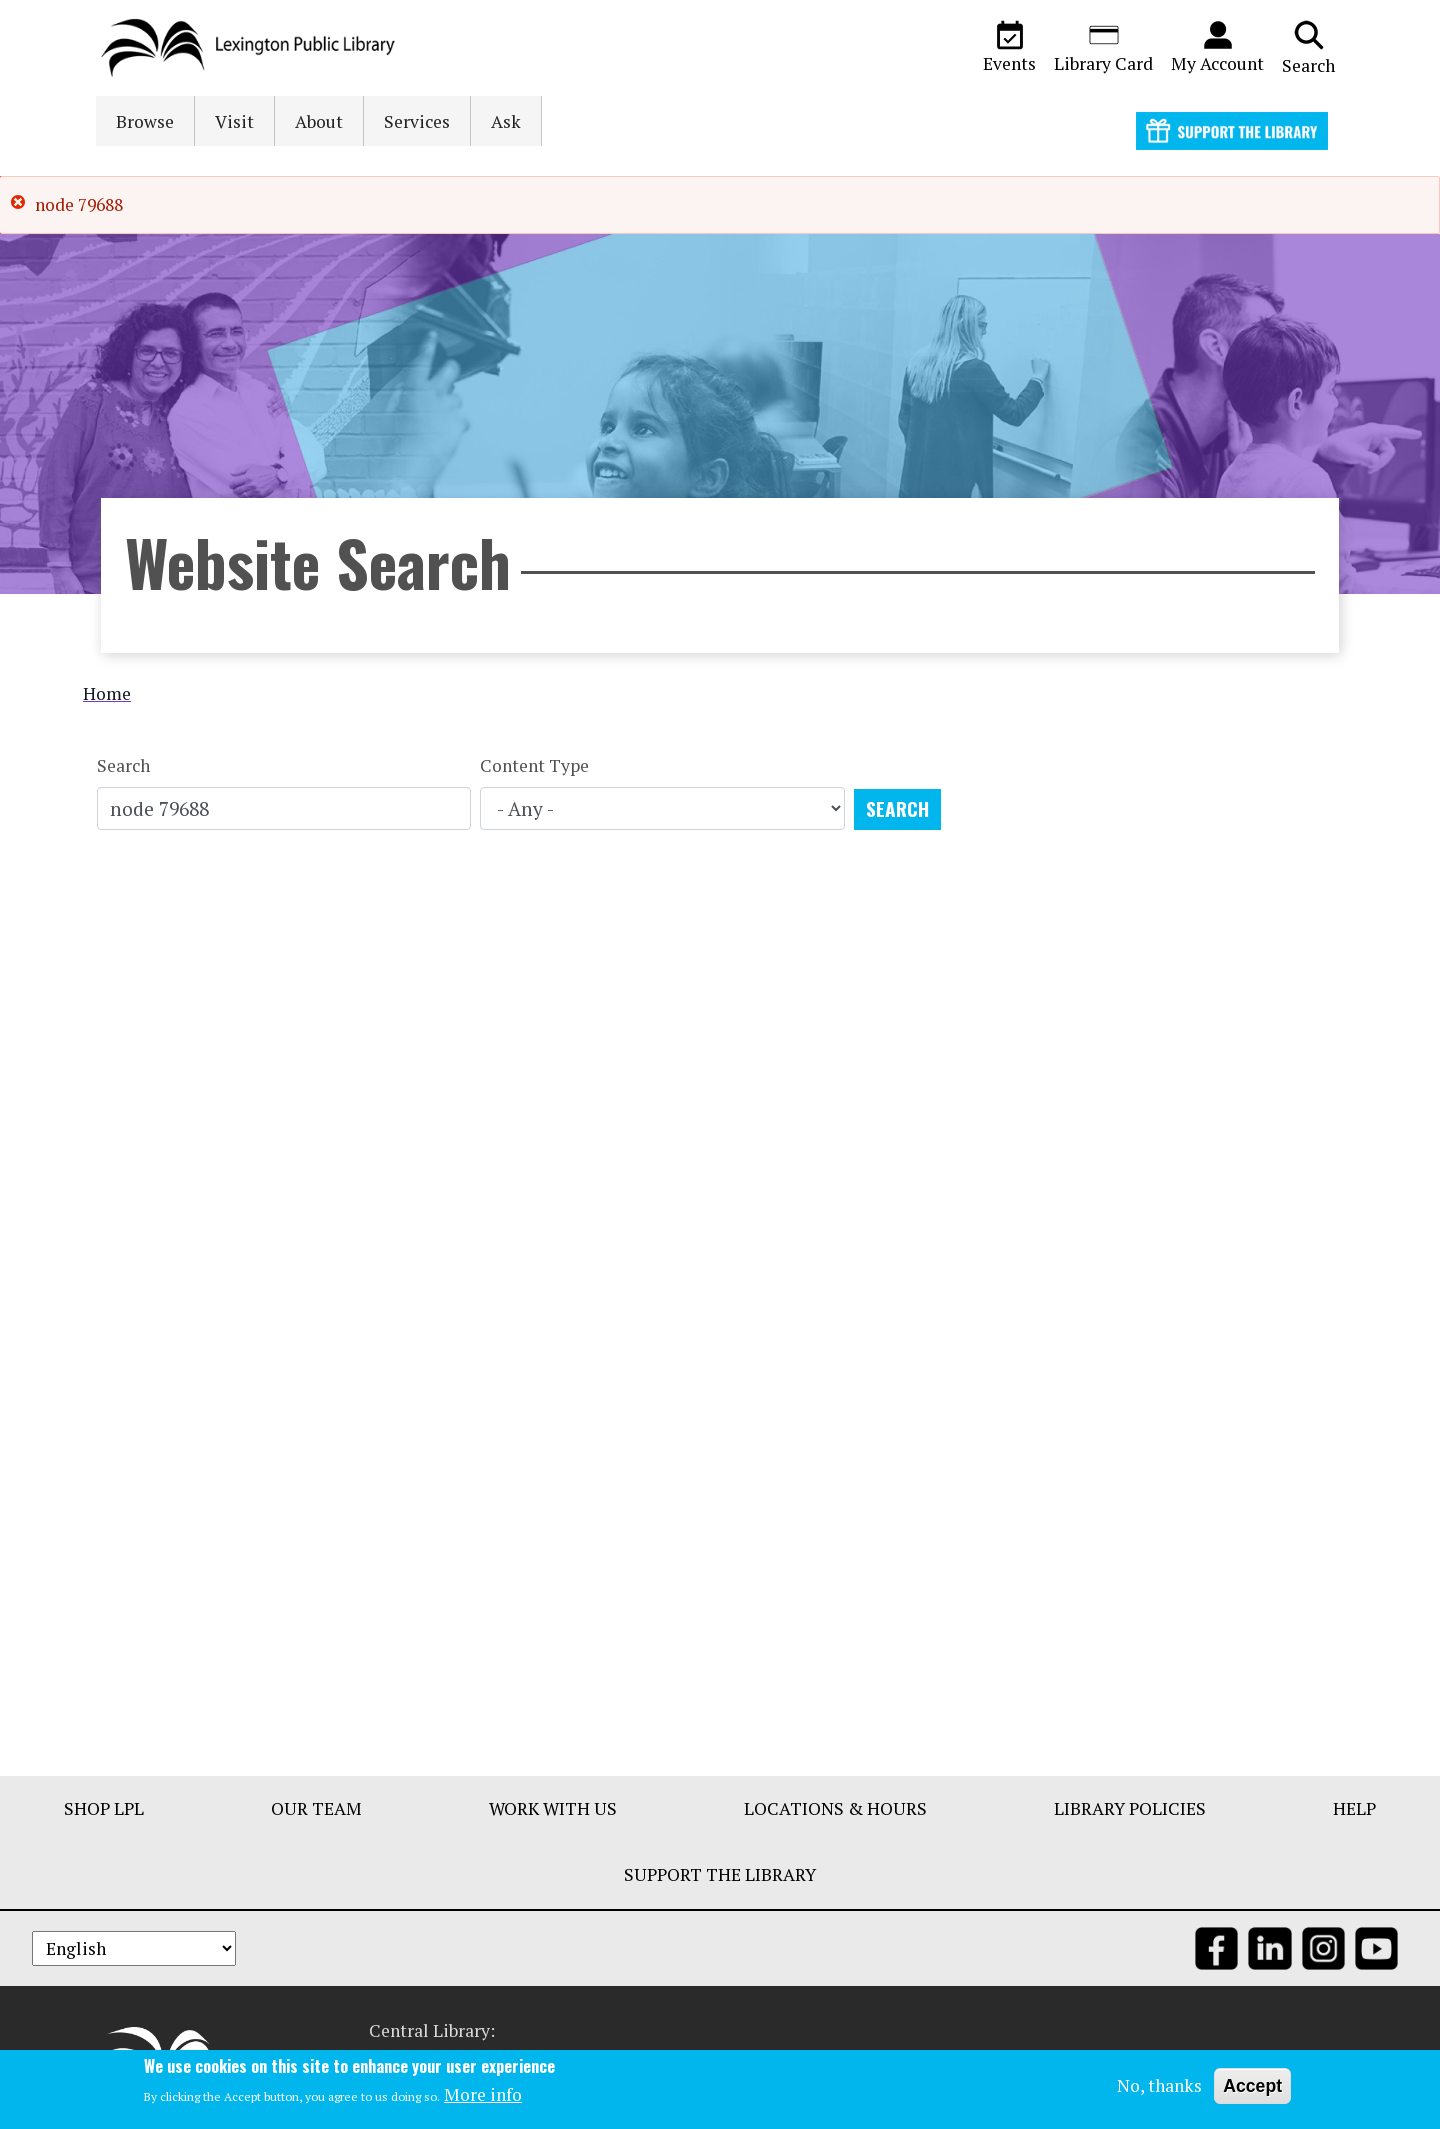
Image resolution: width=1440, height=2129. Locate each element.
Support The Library (720, 1874)
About (319, 121)
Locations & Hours (835, 1808)
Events (1009, 47)
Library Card (1103, 47)
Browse (145, 121)
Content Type (534, 765)
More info (483, 2094)
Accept (1252, 2086)
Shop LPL (104, 1808)
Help (1354, 1808)
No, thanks (1159, 2085)
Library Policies (1130, 1808)
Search (1308, 47)
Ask (506, 121)
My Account (1217, 47)
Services (417, 121)
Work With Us (553, 1808)
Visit (234, 121)
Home (107, 693)
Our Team (316, 1808)
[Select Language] (134, 1948)
